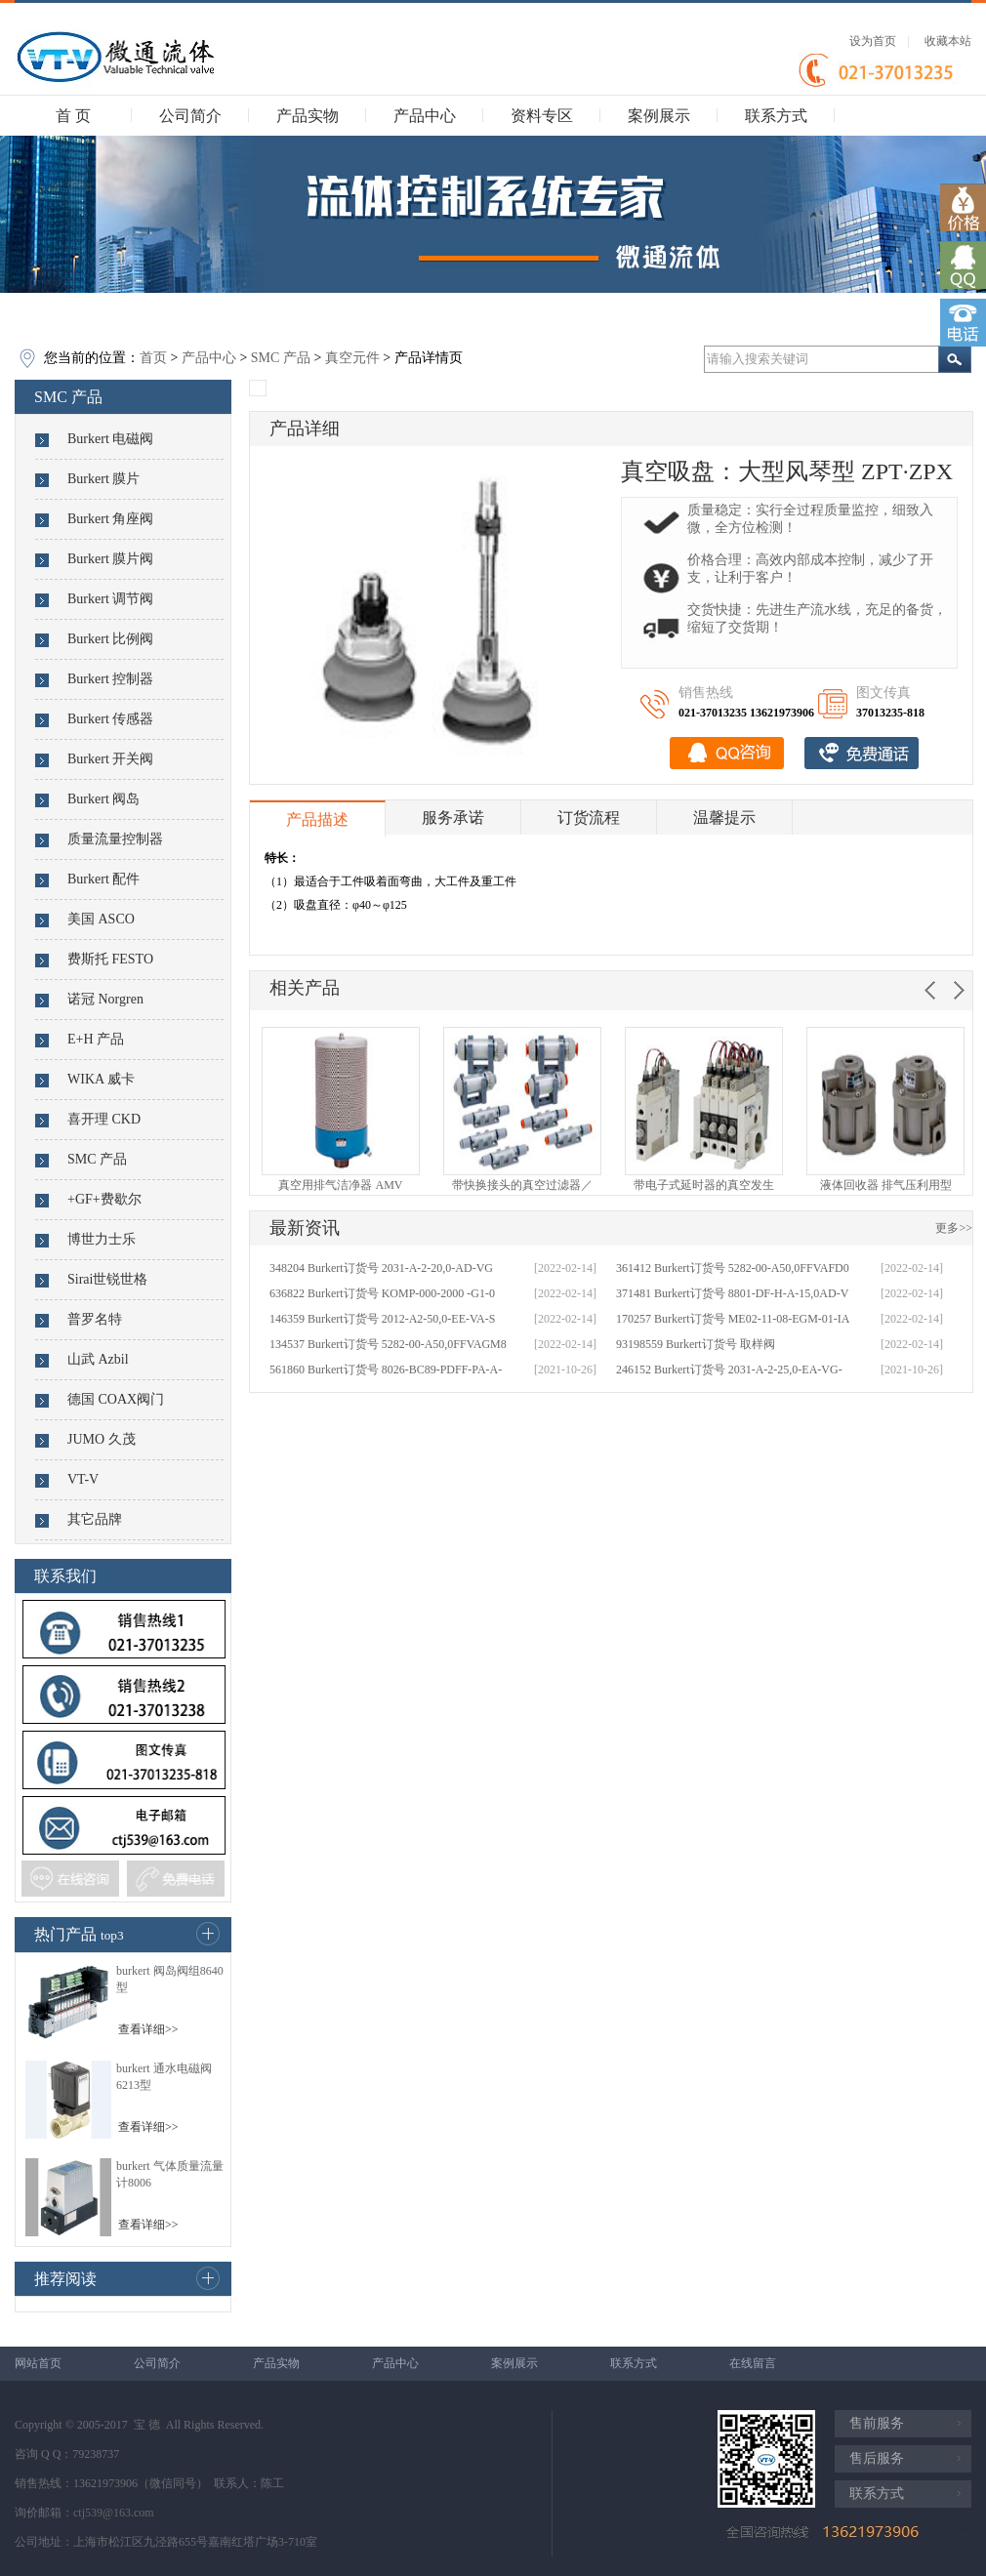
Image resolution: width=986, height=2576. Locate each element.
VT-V (83, 1479)
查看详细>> (148, 2029)
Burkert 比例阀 (110, 639)
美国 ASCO (101, 919)
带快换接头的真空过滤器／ (522, 1185)
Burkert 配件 (103, 879)
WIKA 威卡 (101, 1079)
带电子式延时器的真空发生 (704, 1185)
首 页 (73, 115)
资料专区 (542, 115)
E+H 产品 (95, 1039)
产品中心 (424, 115)
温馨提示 (724, 817)
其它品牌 (94, 1519)
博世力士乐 (101, 1239)
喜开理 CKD (104, 1119)
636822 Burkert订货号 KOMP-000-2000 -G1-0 (382, 1293)
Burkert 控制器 (110, 679)
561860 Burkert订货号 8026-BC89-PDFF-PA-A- (385, 1369)
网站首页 (38, 2363)
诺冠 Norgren (105, 999)
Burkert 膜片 (103, 478)
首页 (153, 357)
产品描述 (317, 819)
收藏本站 (947, 41)
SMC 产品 (280, 357)
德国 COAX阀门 (115, 1399)
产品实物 (307, 115)
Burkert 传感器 (110, 719)
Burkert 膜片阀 (110, 559)
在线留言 (752, 2363)
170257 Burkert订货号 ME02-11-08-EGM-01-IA (733, 1319)
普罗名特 (94, 1319)
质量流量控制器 (115, 839)
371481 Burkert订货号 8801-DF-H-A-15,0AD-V (732, 1293)
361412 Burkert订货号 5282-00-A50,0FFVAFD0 (732, 1268)
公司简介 (190, 115)
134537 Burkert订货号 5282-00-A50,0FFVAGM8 (388, 1344)
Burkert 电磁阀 (110, 438)
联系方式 (776, 115)
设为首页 (872, 41)
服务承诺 (453, 817)
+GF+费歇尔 (104, 1199)
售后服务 (876, 2458)
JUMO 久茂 (101, 1439)
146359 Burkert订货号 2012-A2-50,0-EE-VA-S (382, 1319)
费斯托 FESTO (110, 959)
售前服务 (876, 2423)
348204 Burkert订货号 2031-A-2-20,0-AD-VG (381, 1268)
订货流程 (588, 817)
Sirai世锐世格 (107, 1279)
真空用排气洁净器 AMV (340, 1185)
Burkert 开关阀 (110, 759)
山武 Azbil (98, 1359)
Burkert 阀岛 (103, 799)
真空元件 (352, 357)
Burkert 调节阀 (110, 599)
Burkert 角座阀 (110, 518)
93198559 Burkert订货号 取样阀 (695, 1344)
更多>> (953, 1228)
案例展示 (659, 115)
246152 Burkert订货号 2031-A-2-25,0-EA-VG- (729, 1369)
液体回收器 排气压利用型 (886, 1185)
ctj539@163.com (113, 2512)
